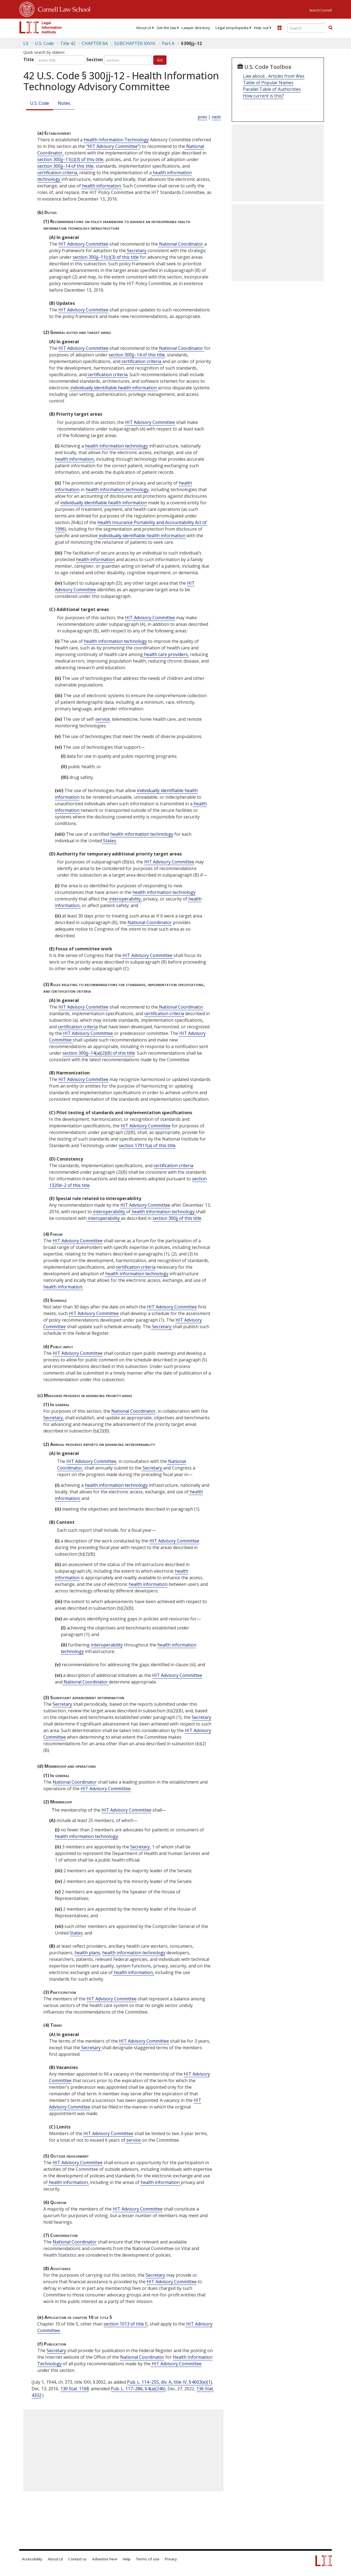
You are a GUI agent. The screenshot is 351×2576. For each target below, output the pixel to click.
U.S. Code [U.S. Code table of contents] (44, 43)
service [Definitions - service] (102, 719)
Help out (261, 27)
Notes (64, 103)
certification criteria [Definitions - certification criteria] (141, 361)
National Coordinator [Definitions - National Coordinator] (181, 244)
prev (202, 117)
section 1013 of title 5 (126, 2324)
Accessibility (32, 2559)
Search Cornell (320, 10)
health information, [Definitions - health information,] (75, 459)
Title (28, 60)
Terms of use (147, 2559)
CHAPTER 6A (95, 43)
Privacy (171, 2559)
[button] (330, 28)
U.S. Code (39, 103)
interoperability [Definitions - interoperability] (109, 1212)
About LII (143, 27)
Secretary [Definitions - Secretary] (137, 250)
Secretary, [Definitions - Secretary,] (53, 1418)
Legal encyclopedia (232, 27)
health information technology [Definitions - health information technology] (116, 446)
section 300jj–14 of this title (65, 166)
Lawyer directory (196, 27)
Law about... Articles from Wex (273, 76)
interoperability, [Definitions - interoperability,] (125, 899)
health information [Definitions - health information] (95, 559)
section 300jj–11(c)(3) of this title (70, 159)
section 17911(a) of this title (147, 1145)
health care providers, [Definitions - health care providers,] (166, 654)
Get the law (166, 27)
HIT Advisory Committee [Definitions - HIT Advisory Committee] (83, 244)
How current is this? (263, 96)
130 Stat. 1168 (74, 2389)
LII (26, 43)
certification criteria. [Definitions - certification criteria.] (107, 374)
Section (94, 60)
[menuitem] (143, 27)
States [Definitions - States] (76, 1933)
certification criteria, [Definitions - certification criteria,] (57, 173)
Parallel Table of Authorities (272, 89)
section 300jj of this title (176, 1218)
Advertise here (104, 2559)
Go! (160, 60)
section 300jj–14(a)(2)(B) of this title (99, 1053)
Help (127, 2559)
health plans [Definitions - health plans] (87, 1953)
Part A (168, 43)
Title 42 (67, 43)
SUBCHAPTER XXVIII (134, 43)
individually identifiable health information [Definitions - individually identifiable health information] (113, 388)
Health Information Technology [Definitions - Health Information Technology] (116, 140)
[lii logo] (40, 27)
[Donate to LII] (279, 27)
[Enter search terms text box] (306, 28)
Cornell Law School (62, 8)
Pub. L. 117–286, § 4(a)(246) (138, 2389)
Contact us (77, 2559)
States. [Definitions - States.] (109, 841)
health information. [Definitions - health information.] (101, 186)
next (216, 117)
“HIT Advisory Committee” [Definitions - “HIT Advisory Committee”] (112, 146)
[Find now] (330, 28)
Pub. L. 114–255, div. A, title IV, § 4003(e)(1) (169, 2382)
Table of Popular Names (268, 83)
